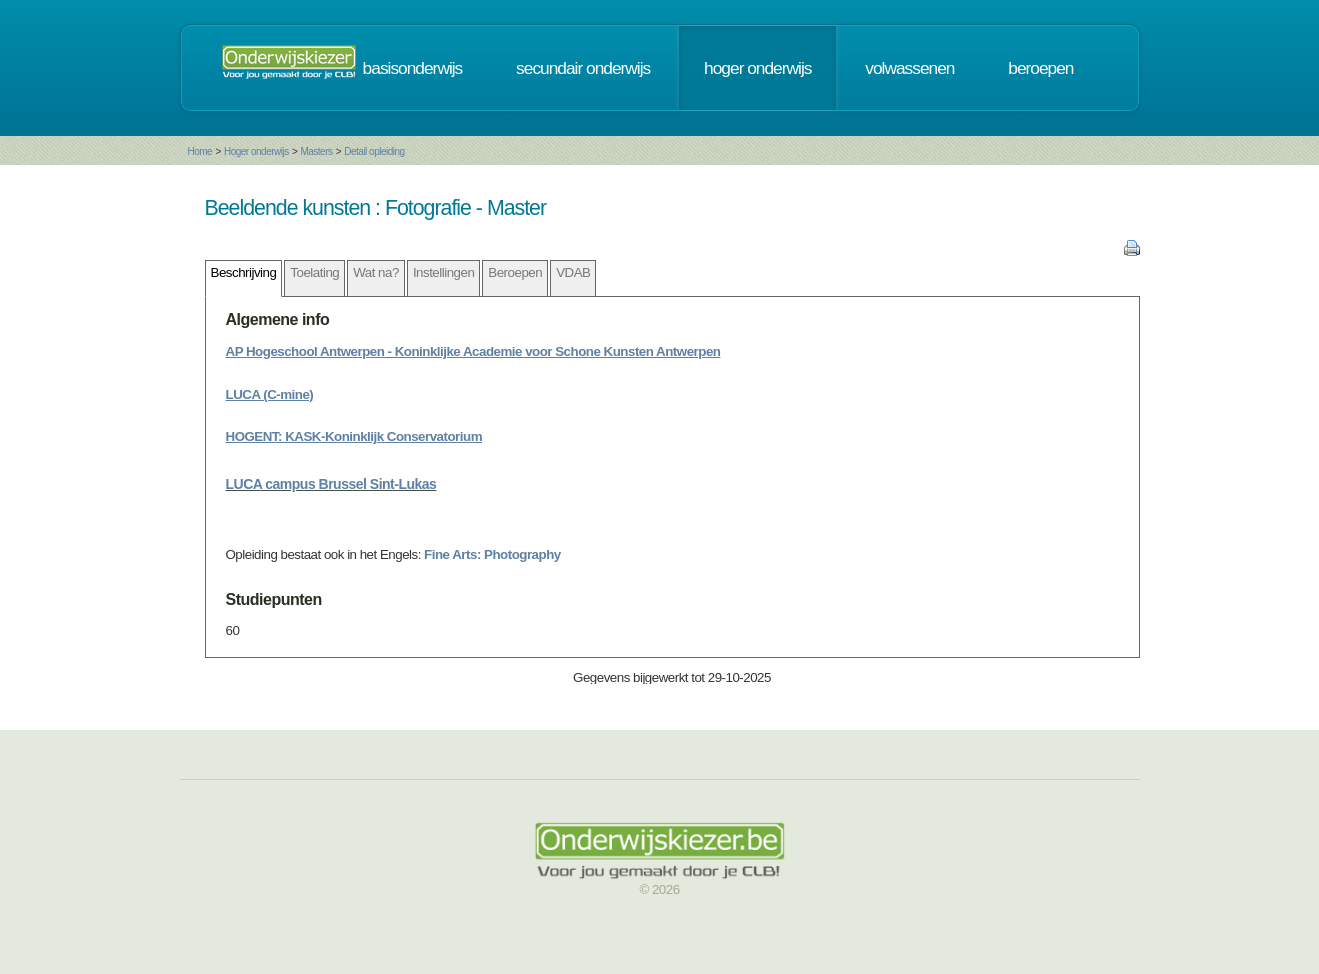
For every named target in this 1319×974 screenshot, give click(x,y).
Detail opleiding (374, 151)
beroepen (1040, 68)
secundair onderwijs (583, 68)
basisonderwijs (413, 68)
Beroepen (515, 272)
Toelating (314, 272)
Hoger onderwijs (256, 151)
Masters (316, 151)
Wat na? (376, 272)
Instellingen (443, 272)
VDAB (573, 272)
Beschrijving (244, 272)
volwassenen (909, 68)
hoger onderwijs (757, 68)
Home (200, 151)
